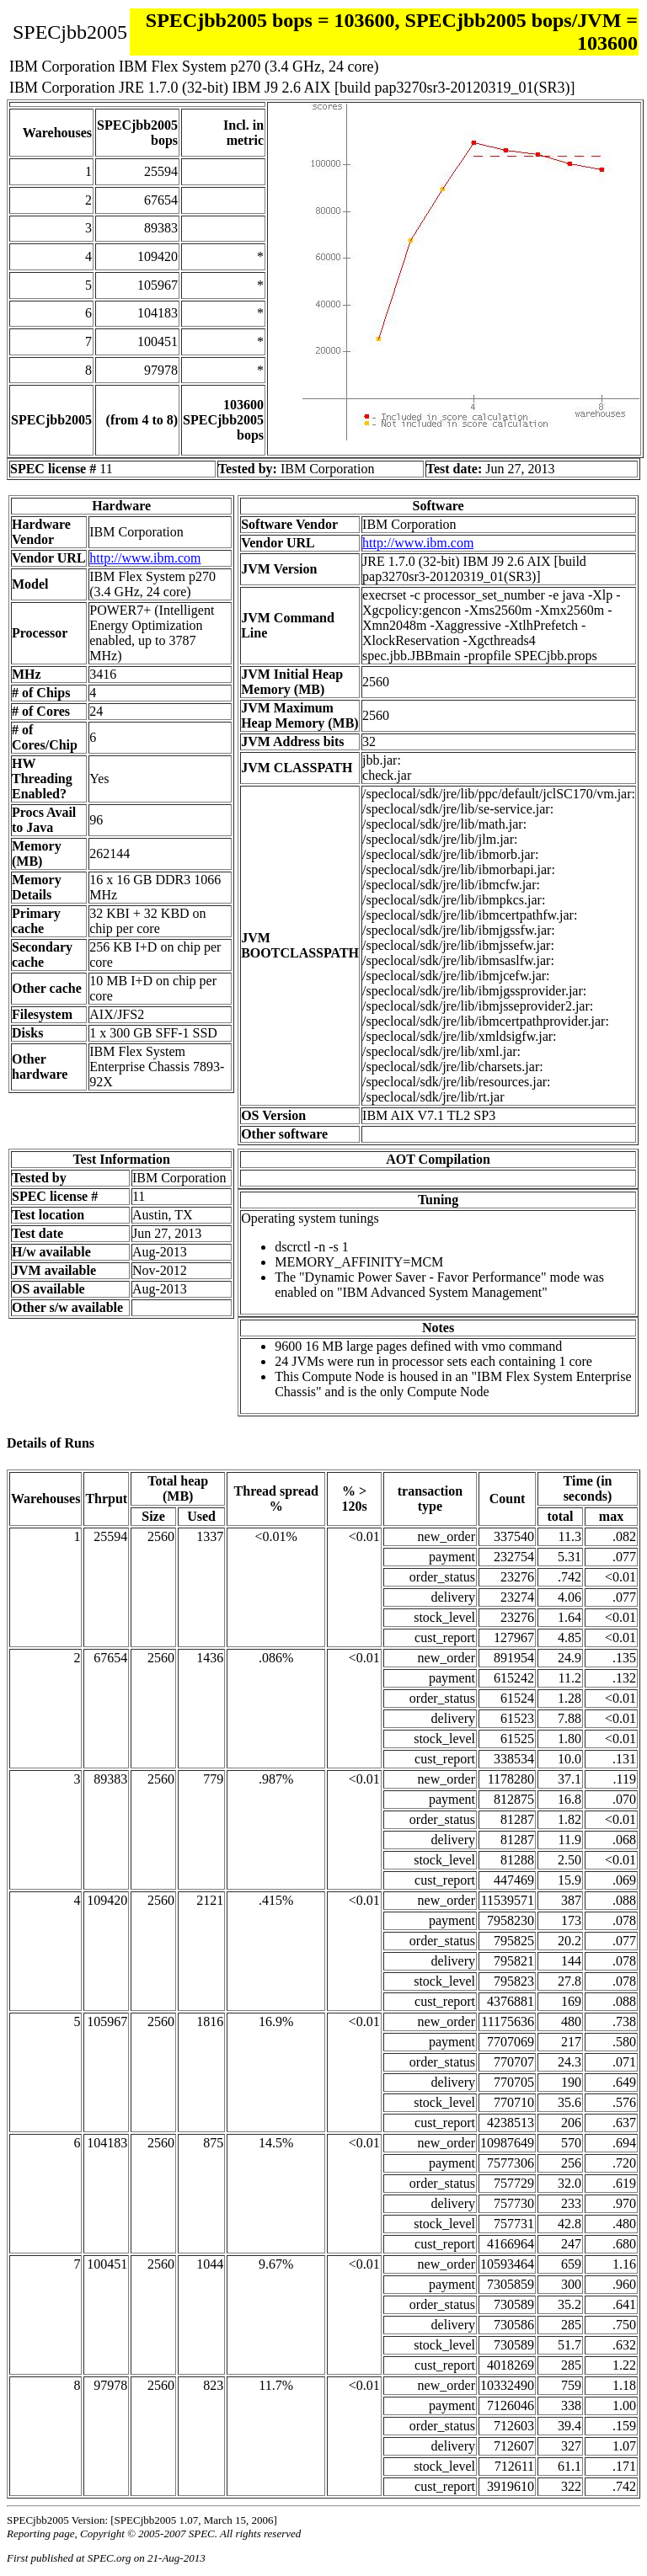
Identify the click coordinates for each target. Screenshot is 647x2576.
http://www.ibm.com (145, 558)
